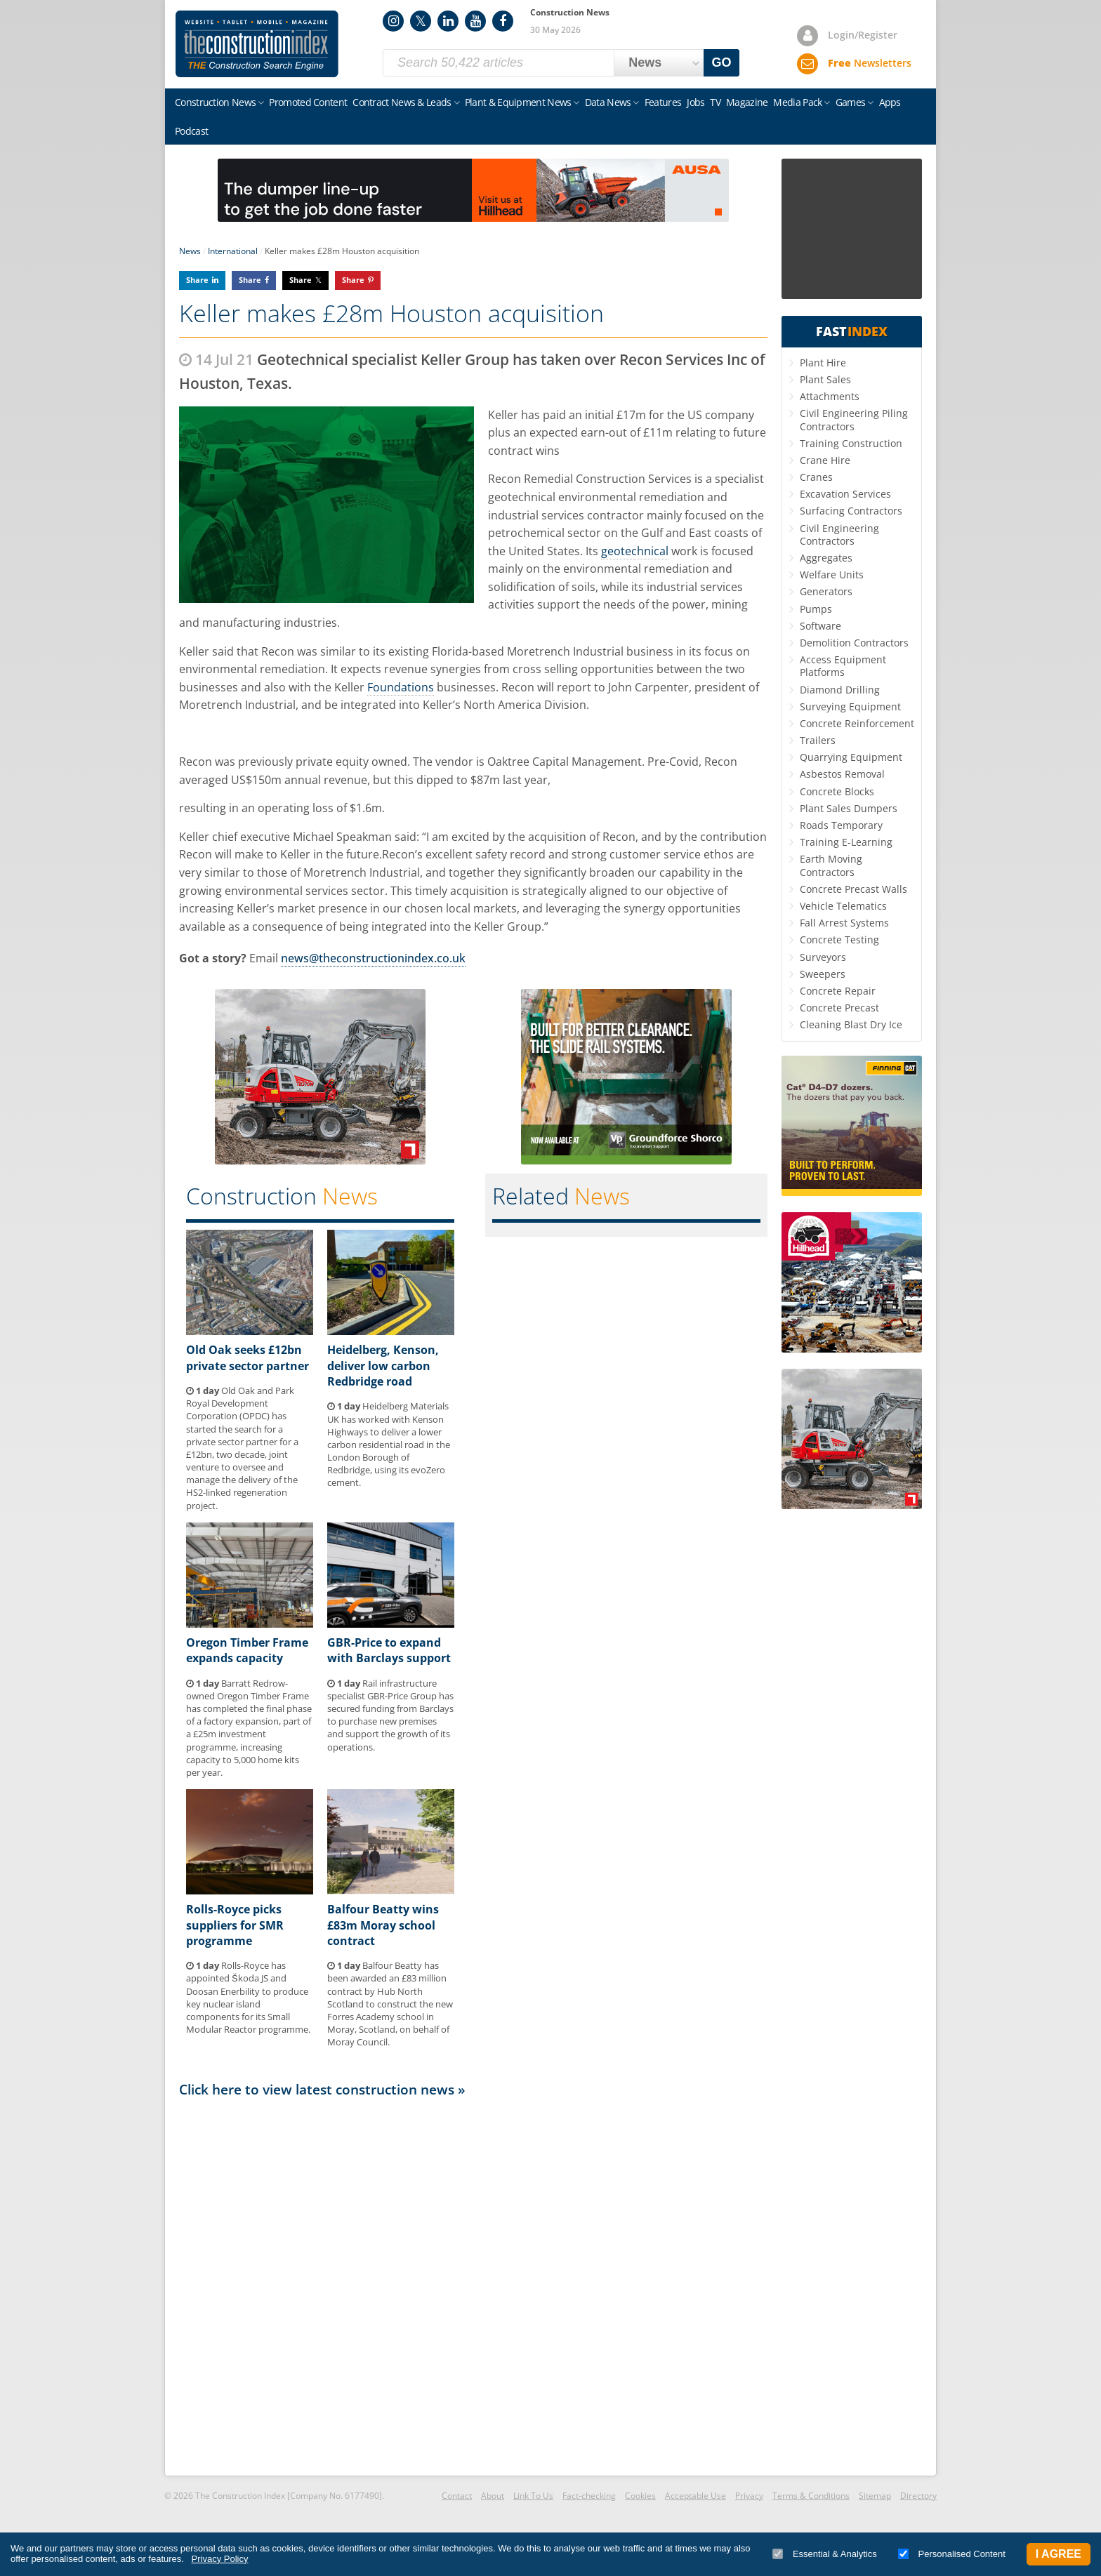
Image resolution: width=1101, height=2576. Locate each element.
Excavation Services (845, 493)
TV (715, 102)
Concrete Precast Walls (853, 889)
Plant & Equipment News (518, 102)
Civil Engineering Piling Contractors (854, 419)
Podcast (191, 131)
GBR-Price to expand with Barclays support (389, 1650)
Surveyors (823, 957)
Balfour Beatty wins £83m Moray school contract (383, 1924)
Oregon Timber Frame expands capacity (247, 1650)
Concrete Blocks (837, 791)
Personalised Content (952, 2554)
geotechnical (634, 551)
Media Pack (797, 102)
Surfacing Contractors (851, 510)
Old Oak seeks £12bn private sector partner (247, 1357)
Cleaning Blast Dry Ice (851, 1024)
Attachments (829, 396)
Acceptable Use (695, 2496)
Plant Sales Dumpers (848, 808)
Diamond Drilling (840, 689)
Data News (608, 102)
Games (851, 102)
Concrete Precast (839, 1007)
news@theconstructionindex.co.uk (373, 958)
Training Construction (851, 443)
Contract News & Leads (401, 102)
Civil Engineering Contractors (839, 534)
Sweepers (822, 974)
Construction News (215, 102)
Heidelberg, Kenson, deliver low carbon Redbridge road (383, 1365)
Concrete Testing (839, 939)
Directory (918, 2496)
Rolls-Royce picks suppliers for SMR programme (235, 1924)
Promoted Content (308, 102)
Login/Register (862, 34)
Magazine (746, 102)
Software (820, 625)
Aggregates (826, 557)
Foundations (400, 687)
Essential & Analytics (824, 2554)
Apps (890, 102)
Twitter (420, 21)
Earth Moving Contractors (831, 865)
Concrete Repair (838, 990)
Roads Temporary (841, 825)
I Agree (1058, 2554)
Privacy (749, 2496)
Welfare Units (832, 574)
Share (197, 279)
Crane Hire (825, 460)
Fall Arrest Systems (844, 922)
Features (663, 102)
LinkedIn (448, 21)
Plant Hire (823, 362)
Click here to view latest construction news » (322, 2089)
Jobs (695, 102)
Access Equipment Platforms (843, 666)
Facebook (502, 21)
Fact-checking (589, 2496)
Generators (826, 591)
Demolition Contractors (854, 642)
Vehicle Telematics (843, 905)
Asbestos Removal (842, 774)
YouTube (475, 21)
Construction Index (257, 44)
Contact (457, 2496)
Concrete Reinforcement (857, 723)
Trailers (818, 740)
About (492, 2496)
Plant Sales (825, 379)
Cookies (640, 2496)
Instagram (393, 21)
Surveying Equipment (850, 706)
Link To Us (533, 2496)
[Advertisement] (473, 2285)
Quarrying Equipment (851, 757)
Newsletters (869, 62)
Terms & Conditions (811, 2496)
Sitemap (875, 2496)
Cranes (816, 477)
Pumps (816, 609)
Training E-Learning (846, 842)
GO (722, 62)
